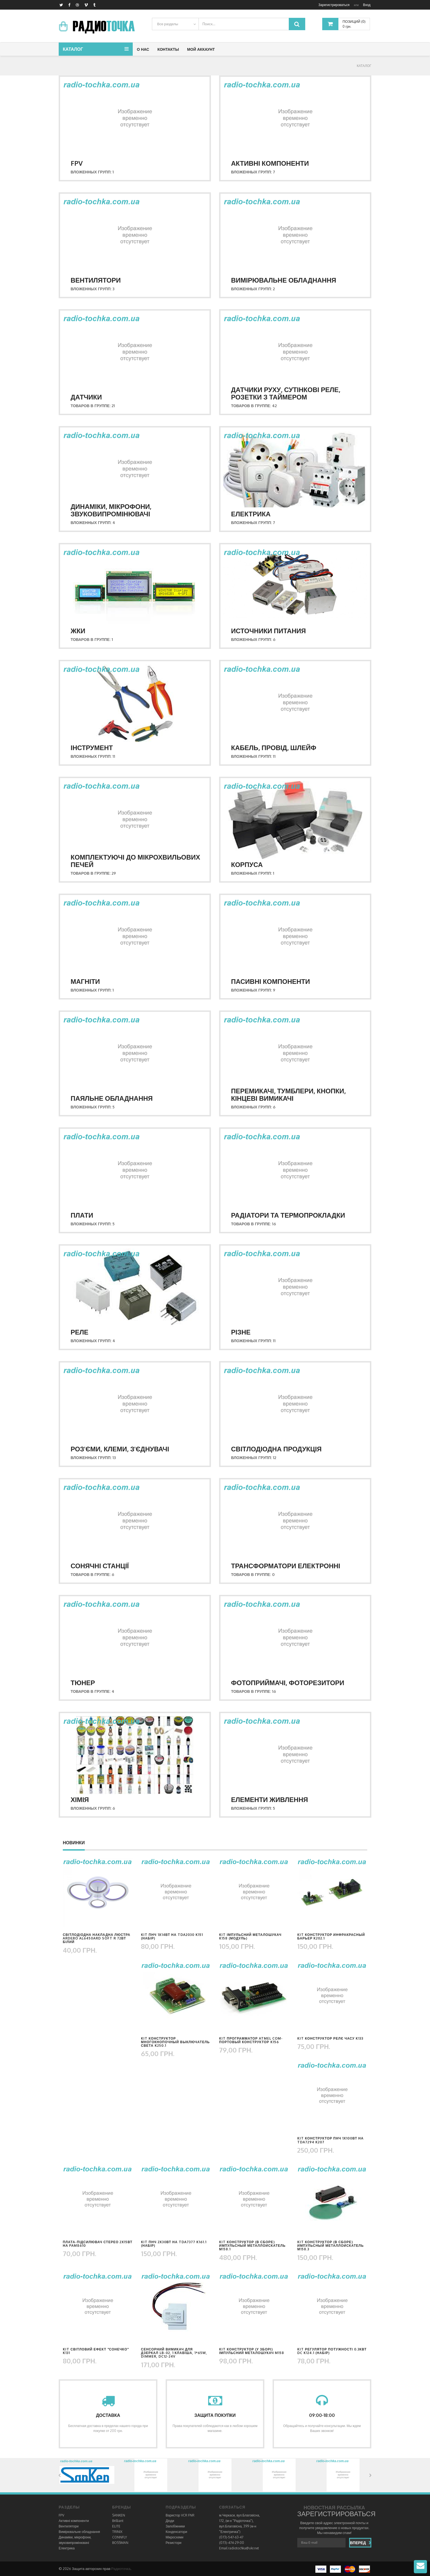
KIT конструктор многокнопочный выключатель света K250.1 (175, 2042)
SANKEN (118, 2515)
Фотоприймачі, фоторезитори (287, 1682)
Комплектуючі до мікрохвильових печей (135, 860)
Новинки (74, 1842)
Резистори (174, 2543)
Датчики (86, 397)
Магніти (85, 981)
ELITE (116, 2526)
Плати (82, 1215)
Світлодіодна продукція (276, 1449)
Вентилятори (96, 280)
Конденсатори (176, 2532)
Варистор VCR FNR (180, 2515)
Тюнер (83, 1682)
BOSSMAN (120, 2543)
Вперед (360, 2542)
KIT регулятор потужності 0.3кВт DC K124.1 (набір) (332, 2351)
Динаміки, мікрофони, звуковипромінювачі (111, 510)
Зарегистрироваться (333, 5)
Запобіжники (175, 2526)
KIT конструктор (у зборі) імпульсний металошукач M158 (251, 2351)
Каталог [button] (73, 49)
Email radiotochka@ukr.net (239, 2548)
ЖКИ (78, 630)
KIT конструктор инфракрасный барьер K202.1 (331, 1936)
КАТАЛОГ (364, 66)
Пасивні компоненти (270, 981)
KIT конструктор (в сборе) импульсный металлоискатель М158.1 (252, 2245)
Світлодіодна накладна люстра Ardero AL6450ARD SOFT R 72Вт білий (96, 1938)
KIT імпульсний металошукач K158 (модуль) (250, 1936)
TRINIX (117, 2532)
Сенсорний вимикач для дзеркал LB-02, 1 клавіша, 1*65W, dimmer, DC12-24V (174, 2352)
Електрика (251, 513)
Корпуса (247, 864)
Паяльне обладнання (112, 1098)
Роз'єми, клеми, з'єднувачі (120, 1449)
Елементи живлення (269, 1799)
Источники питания (268, 630)
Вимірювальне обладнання (283, 280)
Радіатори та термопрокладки (288, 1215)
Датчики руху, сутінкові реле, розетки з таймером (285, 393)
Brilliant (117, 2521)
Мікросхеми (174, 2537)
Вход (366, 5)
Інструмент (92, 747)
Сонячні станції (100, 1565)
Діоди (170, 2521)
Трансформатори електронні (285, 1565)
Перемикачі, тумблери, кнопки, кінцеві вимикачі (288, 1094)
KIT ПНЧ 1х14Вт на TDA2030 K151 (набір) (172, 1936)
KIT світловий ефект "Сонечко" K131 (96, 2351)
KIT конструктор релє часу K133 (330, 2038)
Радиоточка (121, 2568)
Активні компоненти (270, 163)
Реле (80, 1332)
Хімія (80, 1799)
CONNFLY (119, 2537)
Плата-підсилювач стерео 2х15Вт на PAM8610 (97, 2244)
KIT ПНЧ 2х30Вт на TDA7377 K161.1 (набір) (173, 2244)
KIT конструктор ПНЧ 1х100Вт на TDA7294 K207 (330, 2140)
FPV (77, 163)
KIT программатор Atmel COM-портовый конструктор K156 (251, 2040)
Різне (241, 1332)
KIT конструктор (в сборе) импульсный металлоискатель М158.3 (330, 2245)
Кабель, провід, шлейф (273, 747)
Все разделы (167, 24)
